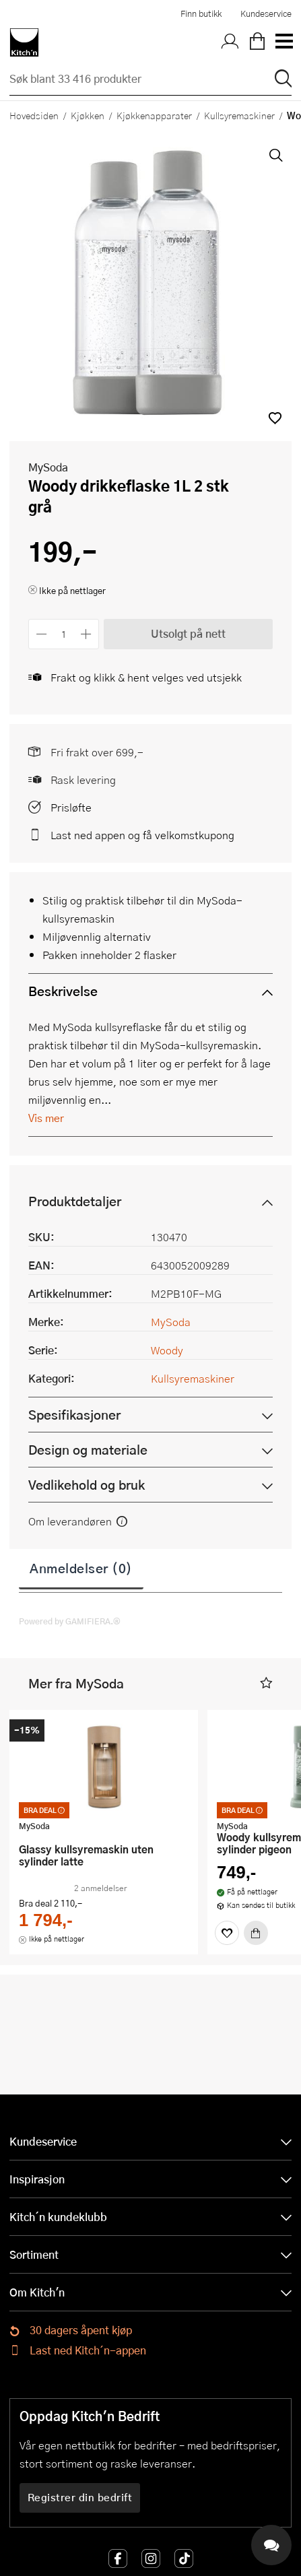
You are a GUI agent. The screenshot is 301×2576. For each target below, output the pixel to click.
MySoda (48, 467)
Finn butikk (201, 13)
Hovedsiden (34, 115)
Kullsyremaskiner (239, 115)
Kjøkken (87, 115)
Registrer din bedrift (80, 2497)
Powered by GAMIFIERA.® (70, 1621)
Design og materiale (87, 1449)
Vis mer (46, 1117)
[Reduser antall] (41, 634)
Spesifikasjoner (74, 1414)
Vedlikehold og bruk (86, 1484)
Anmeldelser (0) (81, 1567)
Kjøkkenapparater (154, 115)
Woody (167, 1350)
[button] (275, 417)
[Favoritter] (227, 1933)
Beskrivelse (63, 991)
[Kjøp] (256, 1933)
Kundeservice (266, 13)
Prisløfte (71, 807)
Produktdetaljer (74, 1201)
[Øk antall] (86, 634)
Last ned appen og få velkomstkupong (142, 835)
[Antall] (64, 634)
